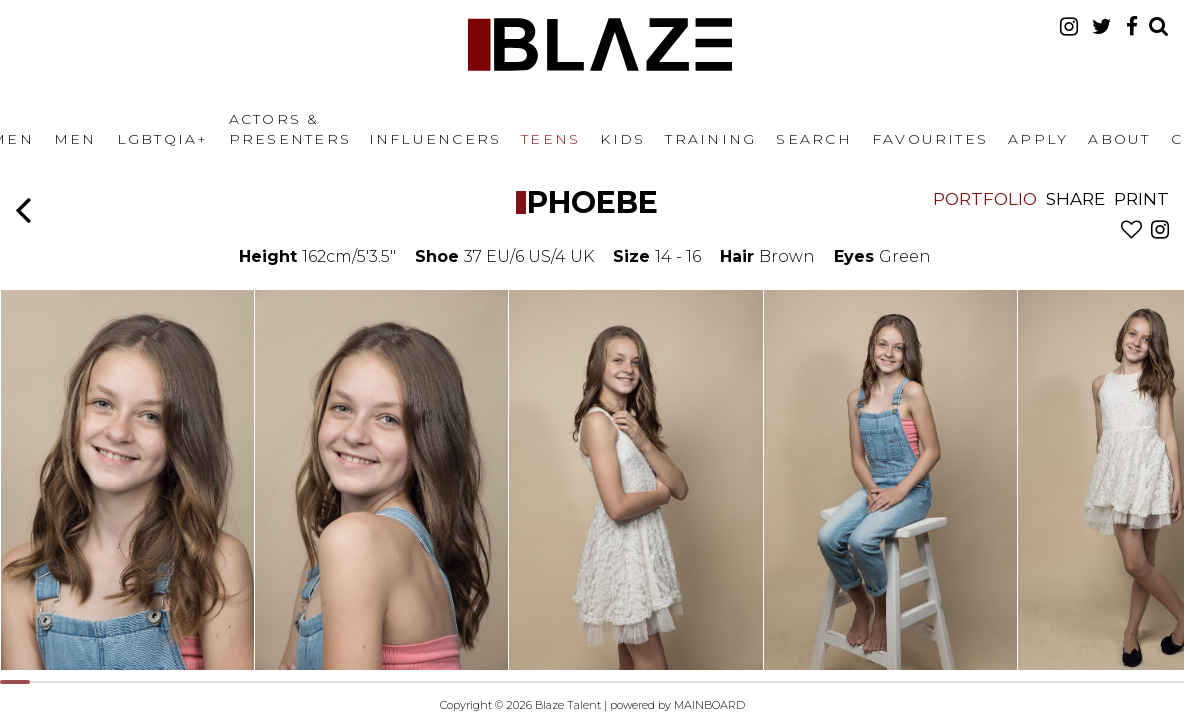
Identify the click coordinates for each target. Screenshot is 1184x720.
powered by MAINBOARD (677, 705)
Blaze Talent (600, 44)
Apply (1038, 139)
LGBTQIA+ (163, 139)
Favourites (930, 139)
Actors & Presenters (290, 129)
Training (710, 139)
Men (75, 139)
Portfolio (985, 199)
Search (813, 139)
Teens (550, 139)
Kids (622, 139)
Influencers (435, 139)
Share (1075, 199)
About (1119, 139)
